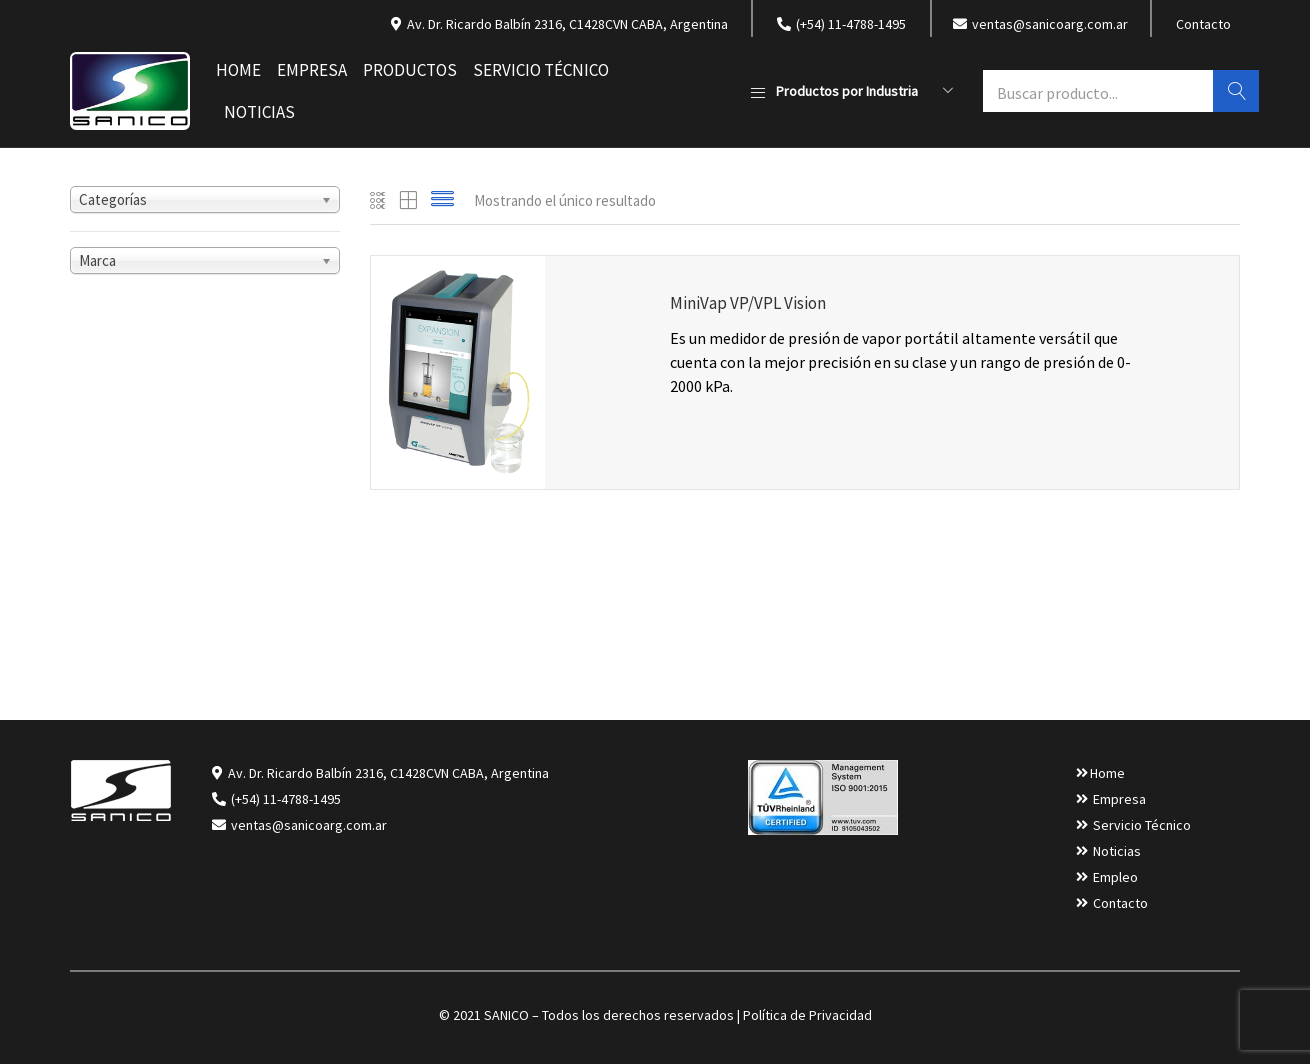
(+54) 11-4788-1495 (286, 799)
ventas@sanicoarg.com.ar (307, 825)
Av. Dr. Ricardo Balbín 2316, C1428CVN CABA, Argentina (388, 773)
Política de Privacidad (807, 1015)
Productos (410, 70)
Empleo (1115, 877)
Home (238, 70)
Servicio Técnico (541, 70)
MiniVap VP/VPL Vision (748, 303)
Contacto (1203, 24)
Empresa (312, 70)
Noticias (259, 112)
